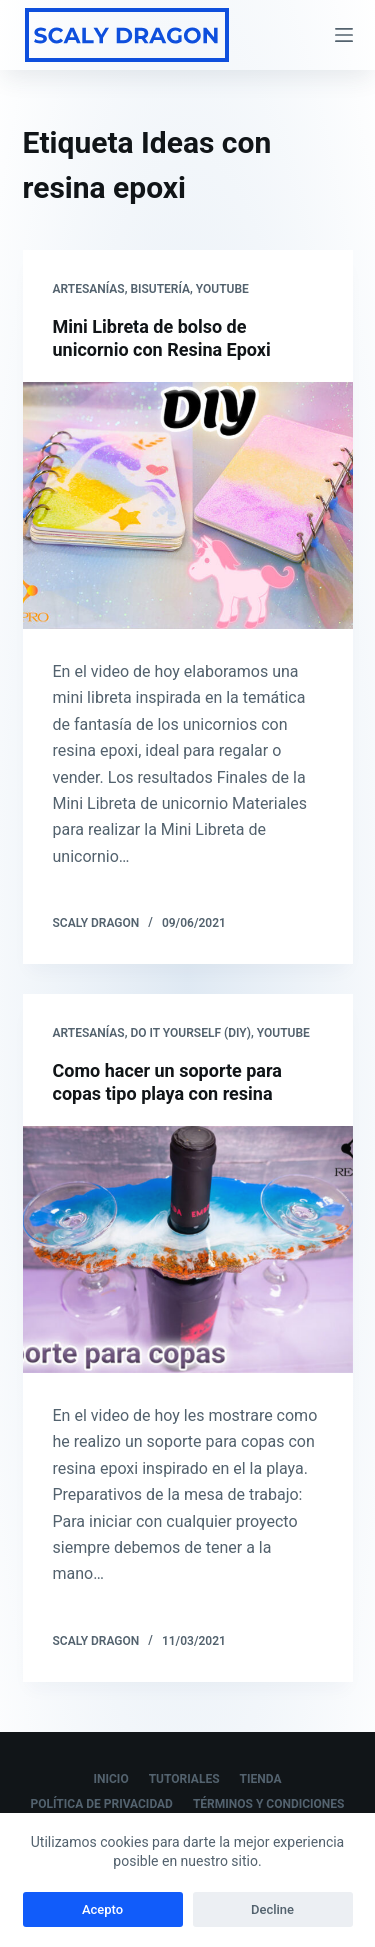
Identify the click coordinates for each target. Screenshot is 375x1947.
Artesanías (89, 289)
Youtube (222, 289)
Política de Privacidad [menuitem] (102, 1804)
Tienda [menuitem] (261, 1779)
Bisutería (160, 289)
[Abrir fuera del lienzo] (344, 35)
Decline (272, 1909)
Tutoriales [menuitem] (184, 1779)
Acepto (102, 1909)
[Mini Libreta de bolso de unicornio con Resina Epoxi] (188, 506)
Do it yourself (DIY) (190, 1033)
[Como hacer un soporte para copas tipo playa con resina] (188, 1250)
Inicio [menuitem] (111, 1779)
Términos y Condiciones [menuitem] (269, 1804)
